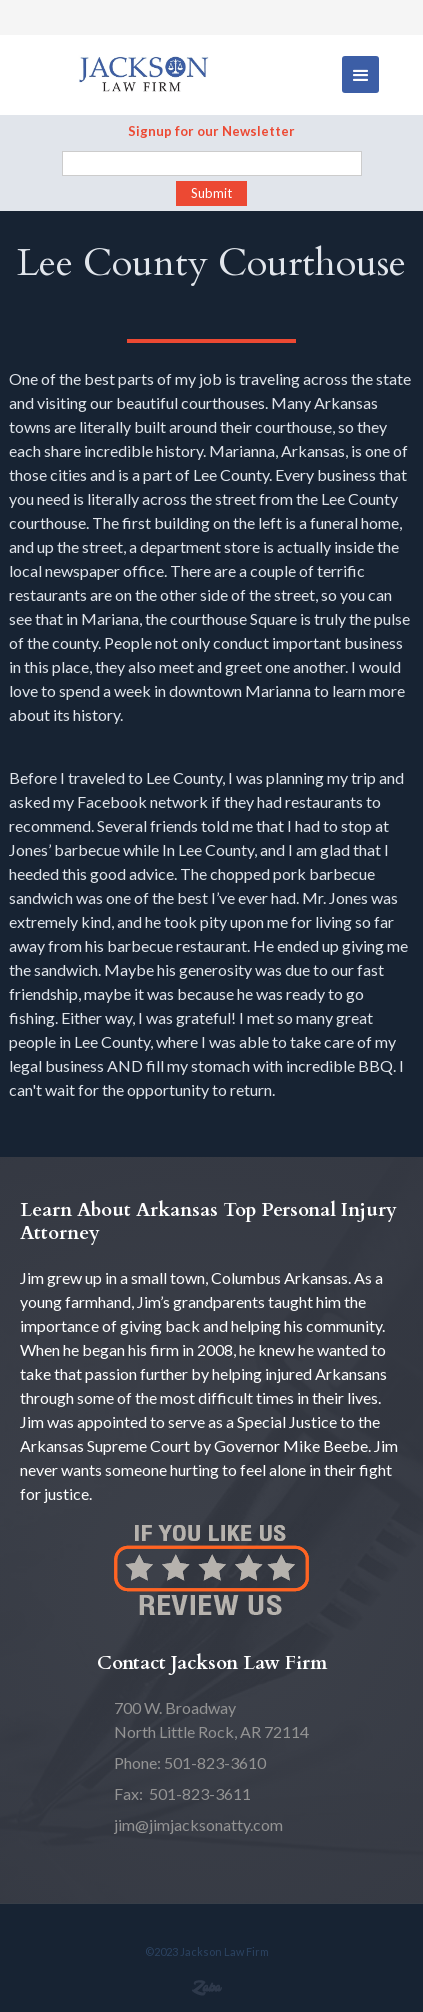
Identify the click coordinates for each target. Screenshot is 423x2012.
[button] (360, 74)
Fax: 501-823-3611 (182, 1793)
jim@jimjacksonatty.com (198, 1824)
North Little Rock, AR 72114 (211, 1719)
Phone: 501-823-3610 (190, 1762)
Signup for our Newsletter (211, 131)
